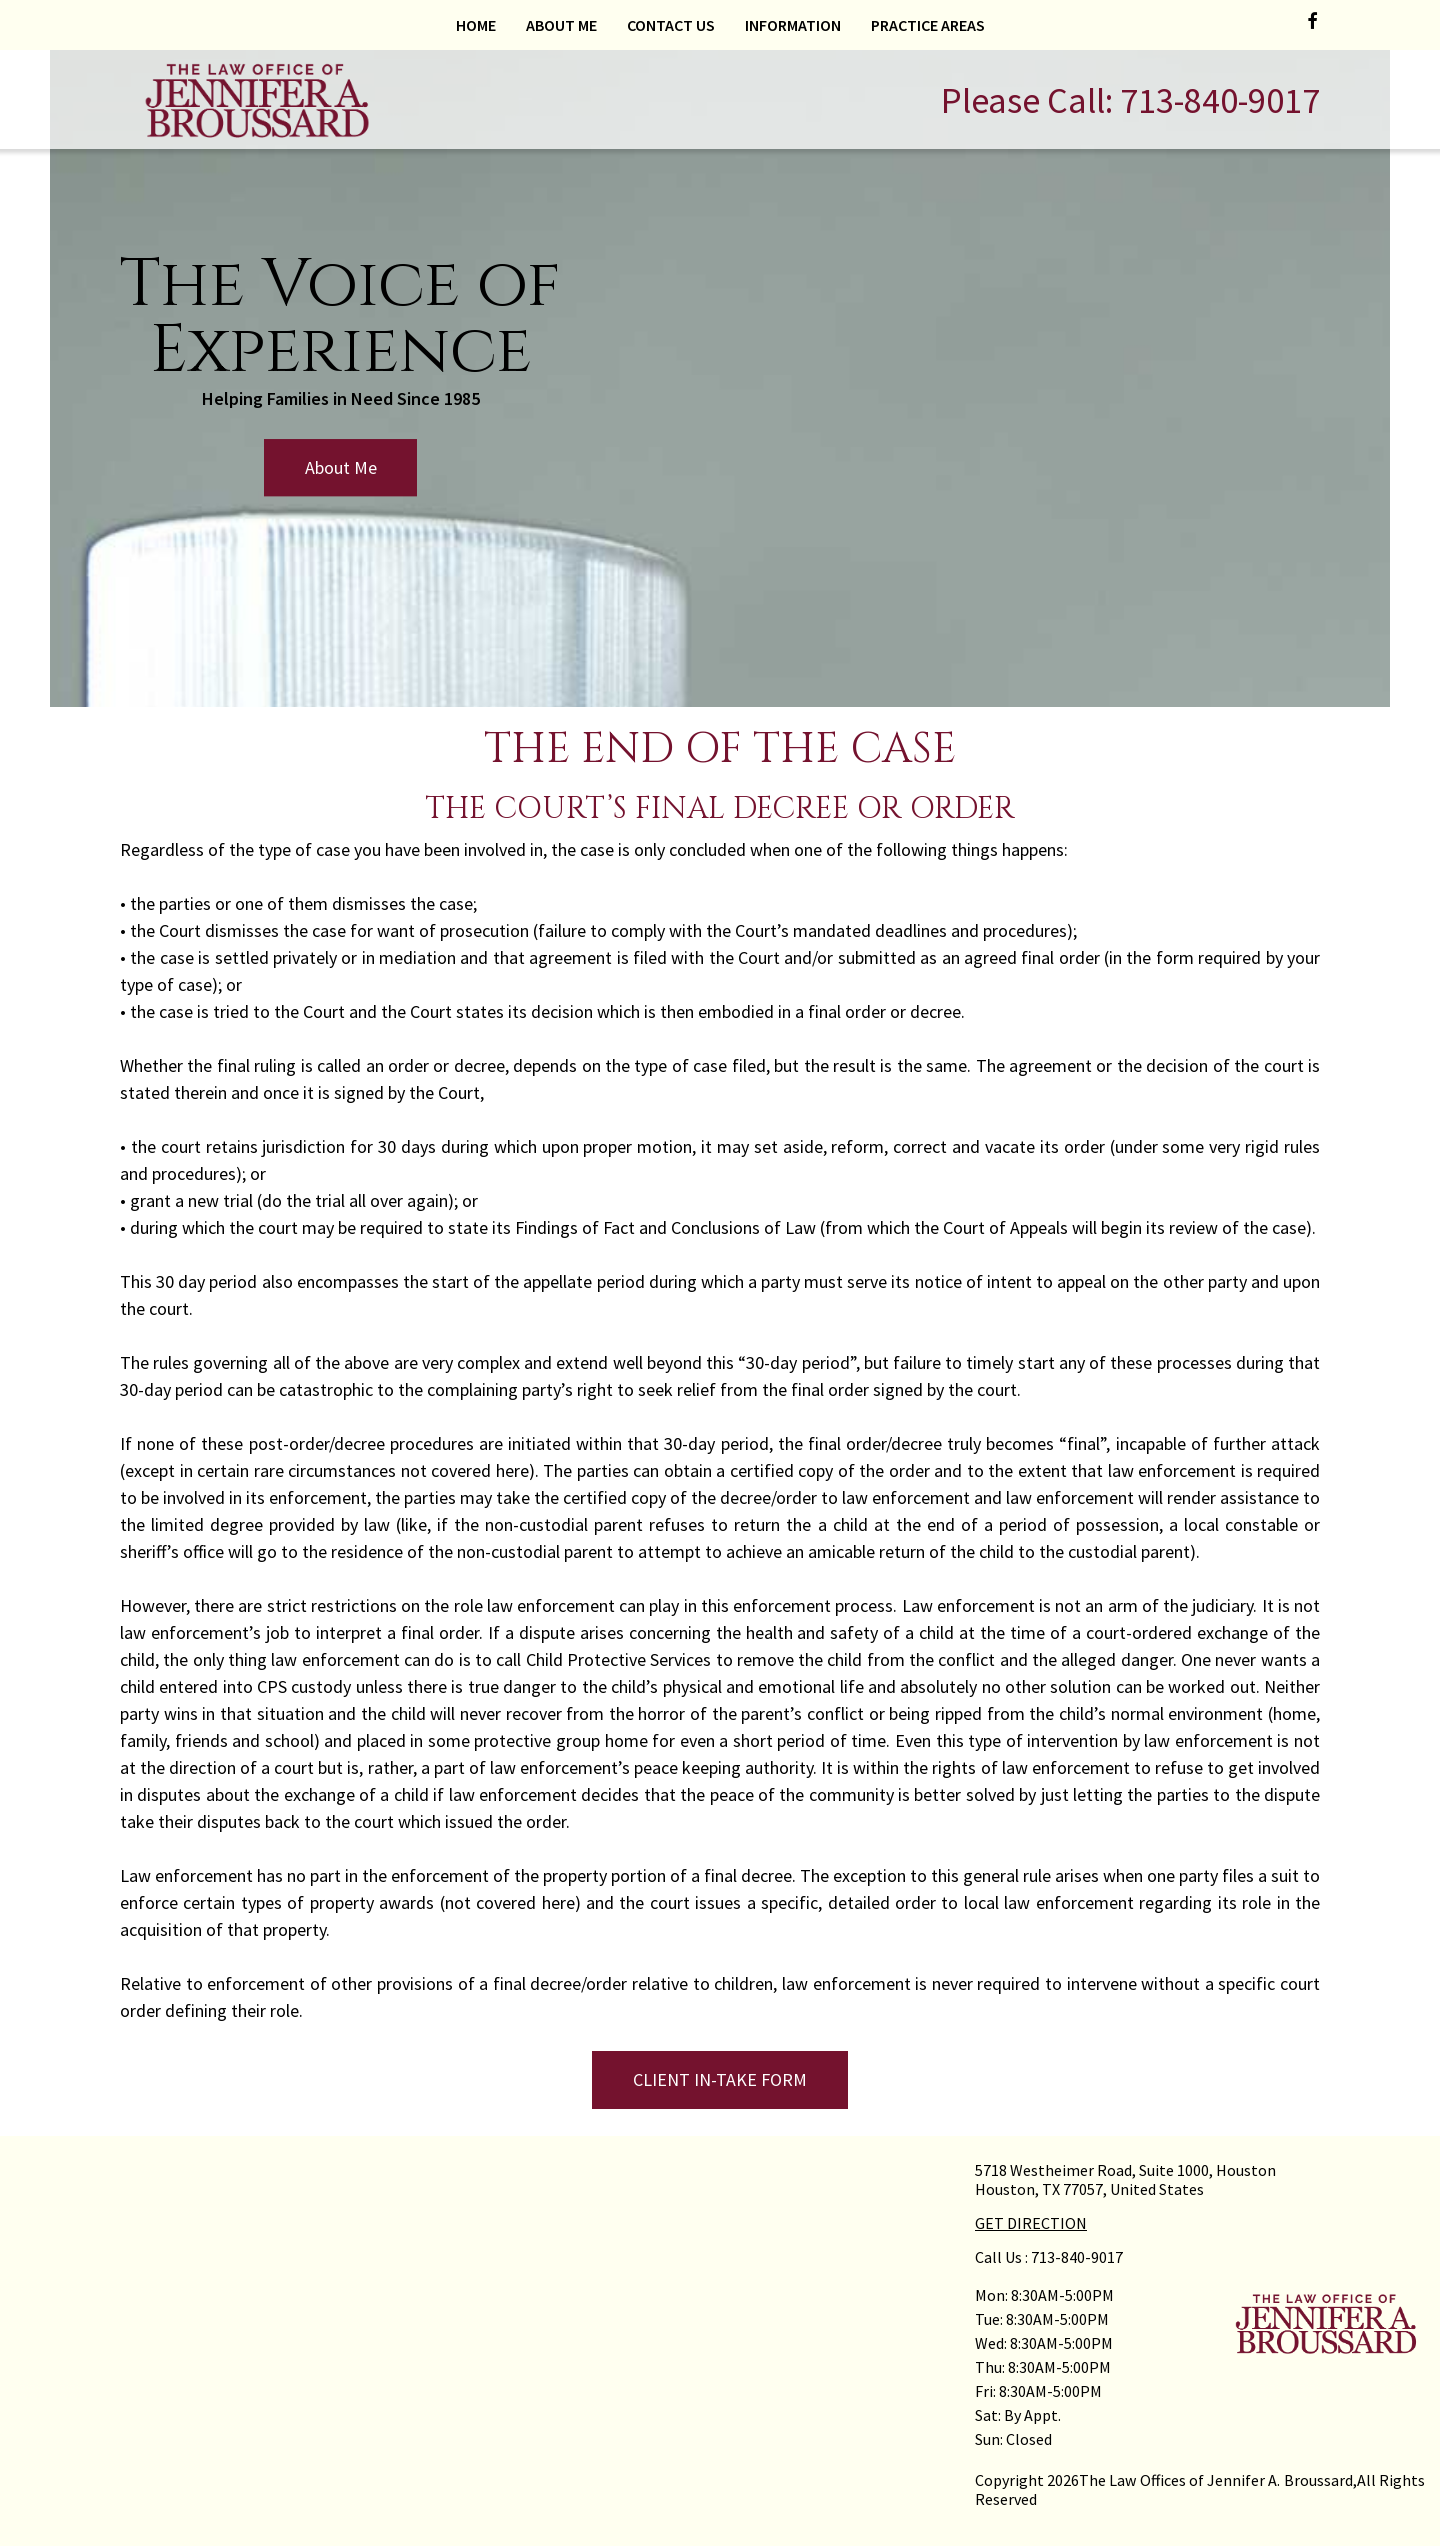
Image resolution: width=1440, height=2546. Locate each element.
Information (793, 25)
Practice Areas (928, 25)
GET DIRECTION (1031, 2223)
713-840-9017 (1220, 100)
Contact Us (671, 25)
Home (476, 25)
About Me (561, 25)
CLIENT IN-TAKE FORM (720, 2079)
